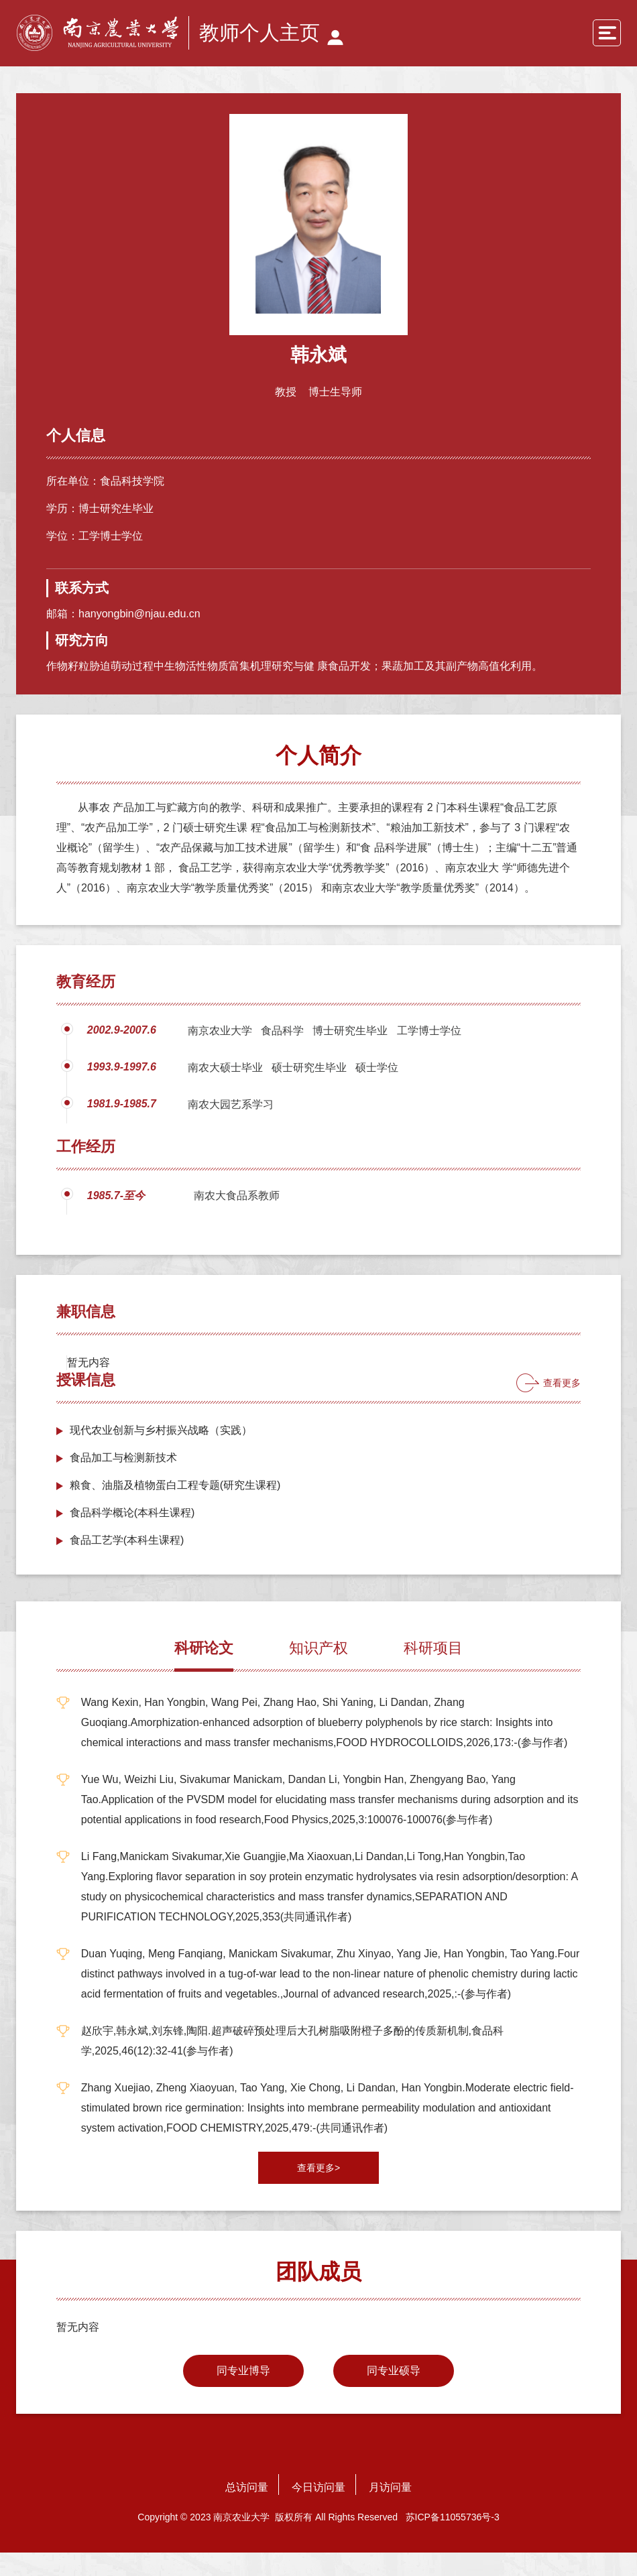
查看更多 (562, 1406)
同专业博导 (243, 2394)
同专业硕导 (393, 2394)
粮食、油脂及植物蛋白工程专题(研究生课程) (175, 1508)
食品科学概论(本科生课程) (132, 1536)
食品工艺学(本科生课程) (127, 1563)
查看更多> (318, 2191)
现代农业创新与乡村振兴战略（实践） (161, 1453)
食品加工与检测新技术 (123, 1481)
